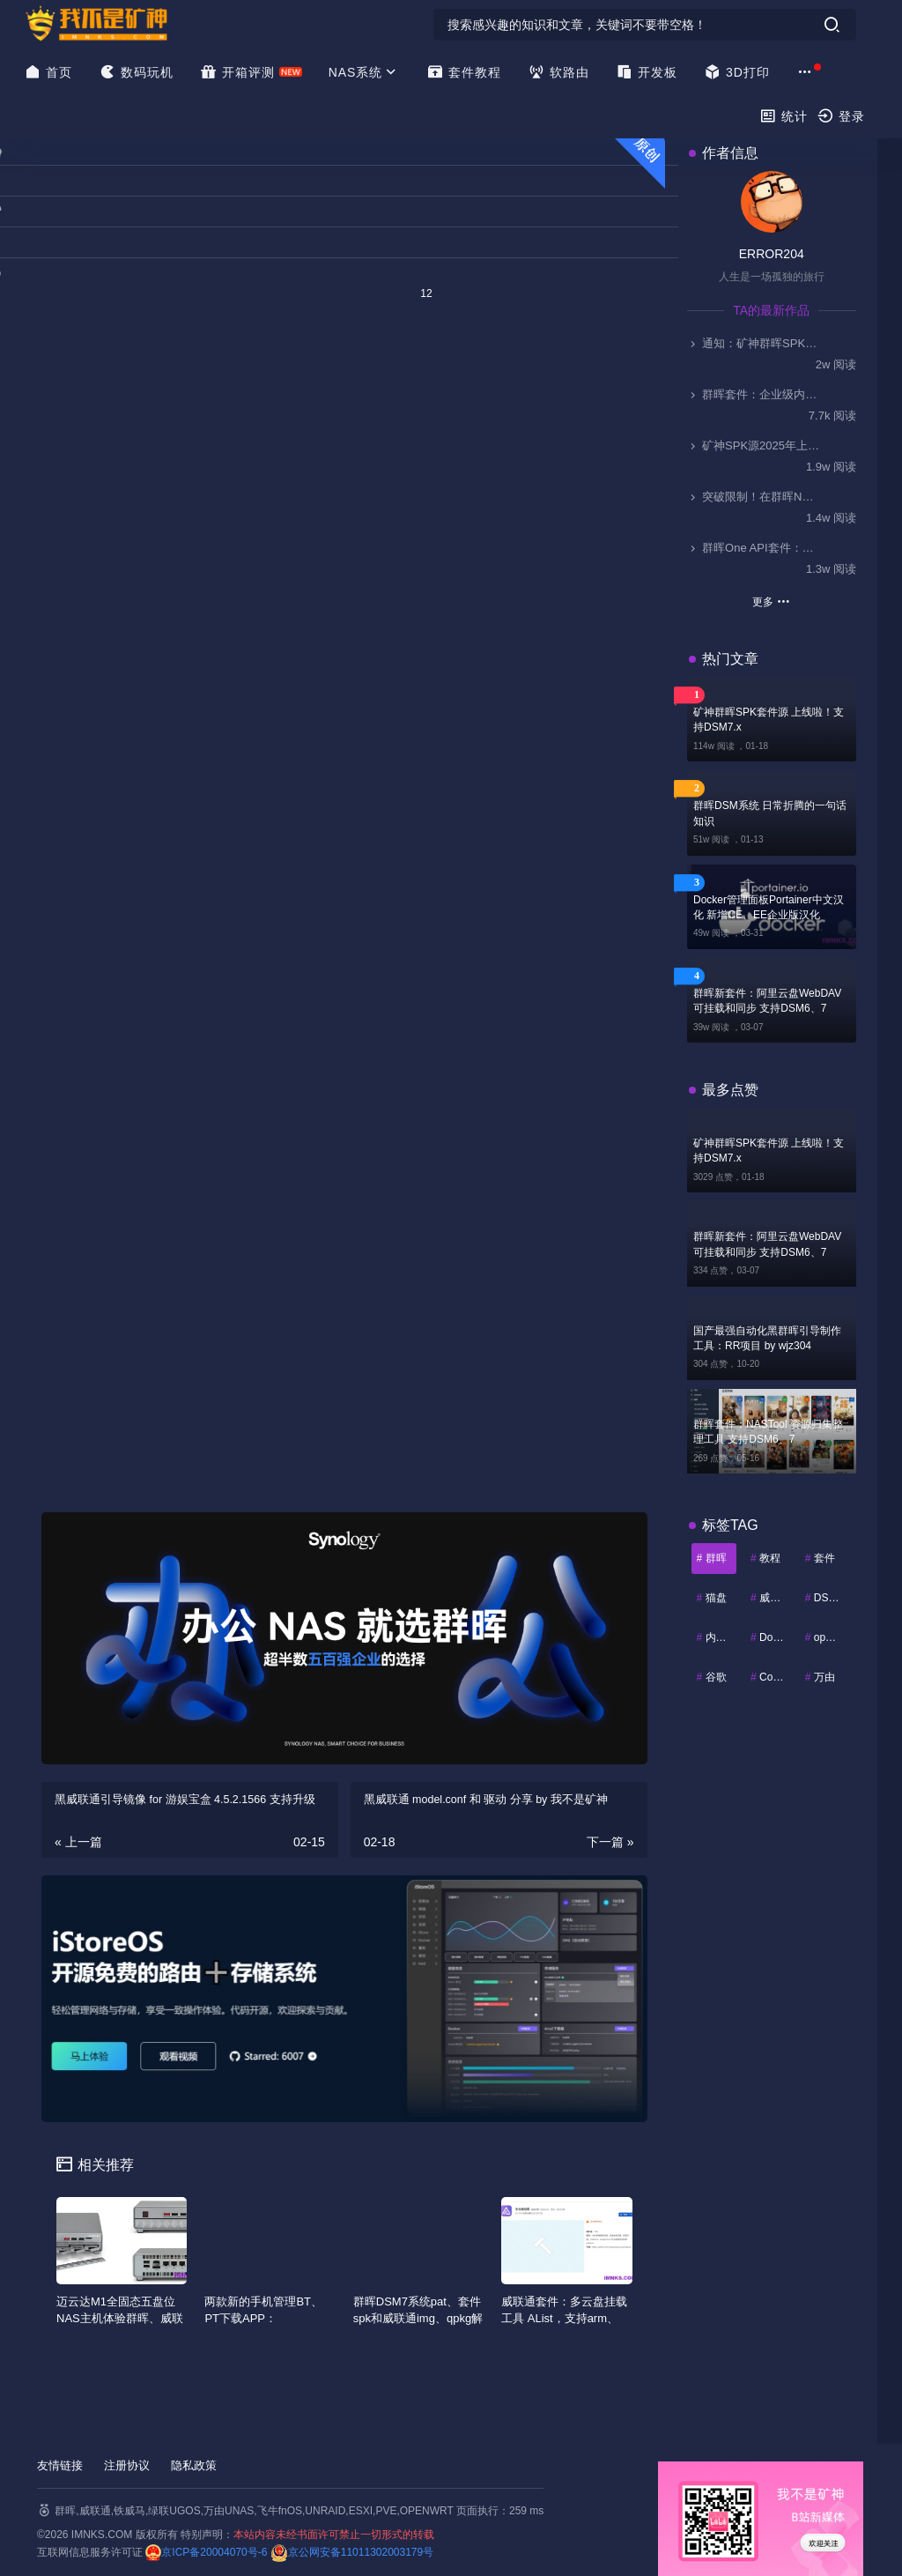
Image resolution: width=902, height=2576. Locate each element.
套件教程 (463, 71)
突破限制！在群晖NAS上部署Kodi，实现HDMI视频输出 (754, 496)
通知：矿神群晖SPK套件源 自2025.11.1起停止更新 (754, 343)
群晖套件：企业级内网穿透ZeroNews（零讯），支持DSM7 (754, 394)
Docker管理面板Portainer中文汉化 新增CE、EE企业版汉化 (768, 907)
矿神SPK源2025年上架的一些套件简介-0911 (754, 445)
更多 (771, 601)
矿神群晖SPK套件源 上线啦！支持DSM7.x (768, 719)
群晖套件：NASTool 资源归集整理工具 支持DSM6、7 (768, 1431)
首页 (48, 71)
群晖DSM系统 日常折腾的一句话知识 (770, 813)
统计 (783, 116)
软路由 (558, 71)
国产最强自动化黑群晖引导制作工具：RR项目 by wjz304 (767, 1338)
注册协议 (127, 2465)
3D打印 (737, 71)
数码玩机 (136, 71)
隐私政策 (194, 2465)
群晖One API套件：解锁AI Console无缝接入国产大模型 (754, 547)
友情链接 (60, 2465)
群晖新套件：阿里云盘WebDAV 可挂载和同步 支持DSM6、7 (767, 1000)
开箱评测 (237, 71)
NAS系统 (365, 72)
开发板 (646, 71)
